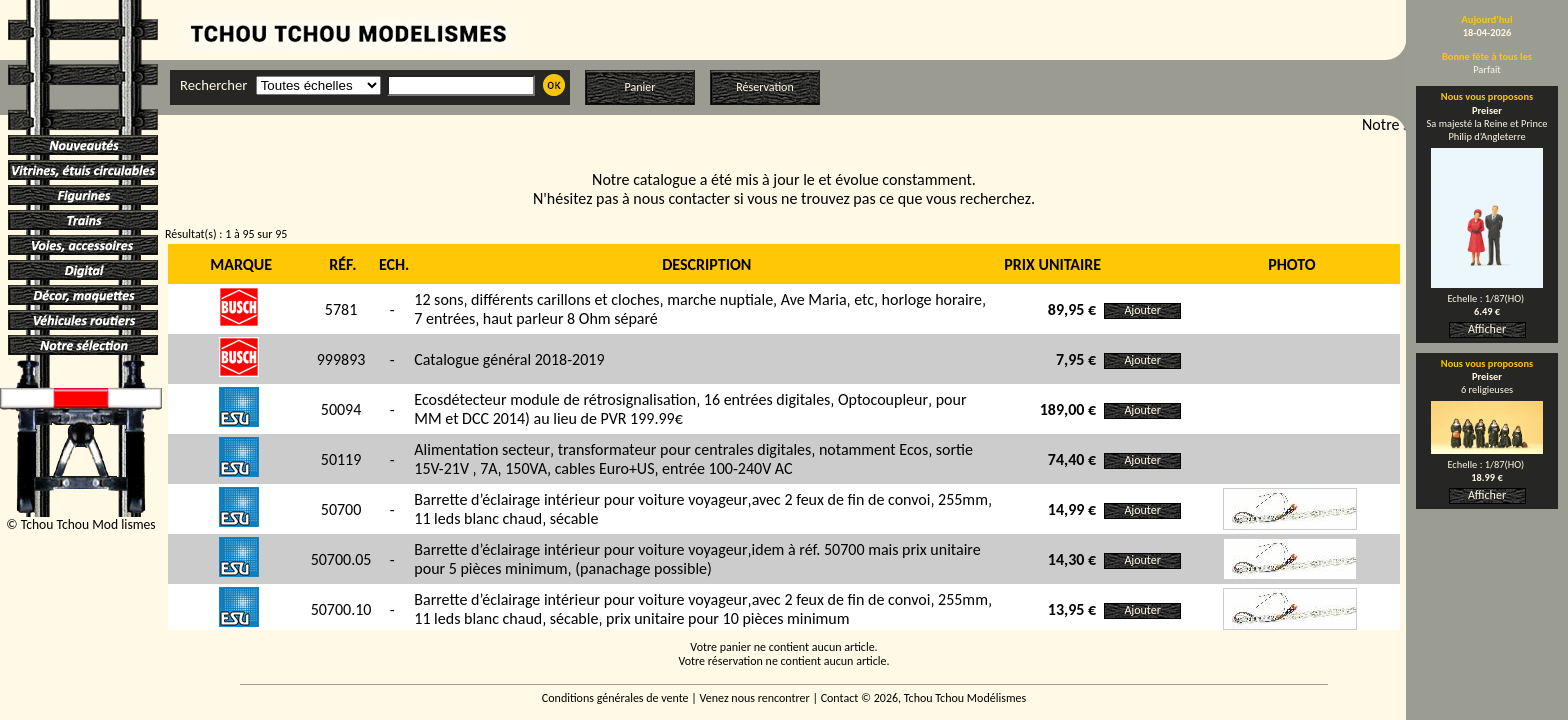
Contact (840, 698)
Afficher (1487, 329)
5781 (341, 309)
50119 (341, 459)
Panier (640, 87)
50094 (341, 409)
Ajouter (1142, 310)
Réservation (764, 87)
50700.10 (341, 609)
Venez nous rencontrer (755, 698)
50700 (341, 509)
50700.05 (341, 559)
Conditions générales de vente (615, 698)
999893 (341, 359)
